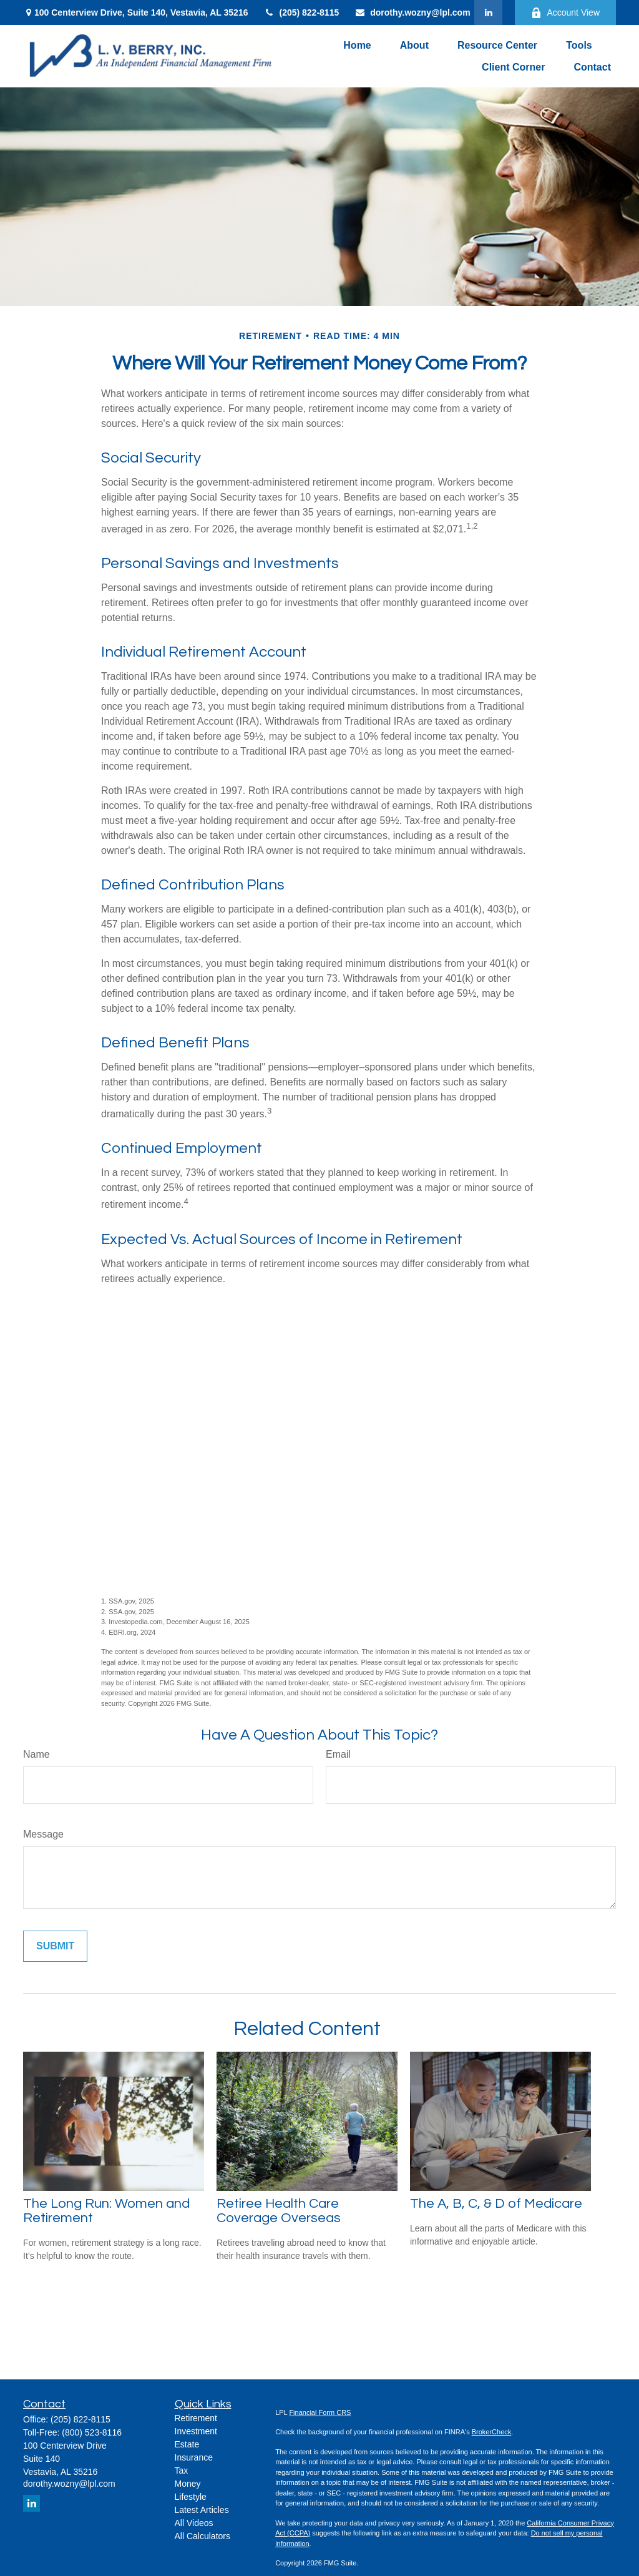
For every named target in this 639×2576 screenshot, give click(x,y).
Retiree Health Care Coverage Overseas (279, 2210)
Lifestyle (191, 2497)
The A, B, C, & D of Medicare (496, 2203)
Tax (181, 2471)
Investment (196, 2431)
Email (338, 1754)
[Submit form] (55, 1946)
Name (36, 1754)
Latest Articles (202, 2510)
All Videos (194, 2523)
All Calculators (202, 2536)
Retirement (196, 2418)
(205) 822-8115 (301, 12)
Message (43, 1834)
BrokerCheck (492, 2432)
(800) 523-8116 (92, 2432)
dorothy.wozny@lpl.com (412, 12)
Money (188, 2484)
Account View (565, 12)
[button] (357, 45)
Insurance (194, 2457)
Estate (187, 2444)
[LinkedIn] (488, 12)
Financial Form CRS (320, 2412)
